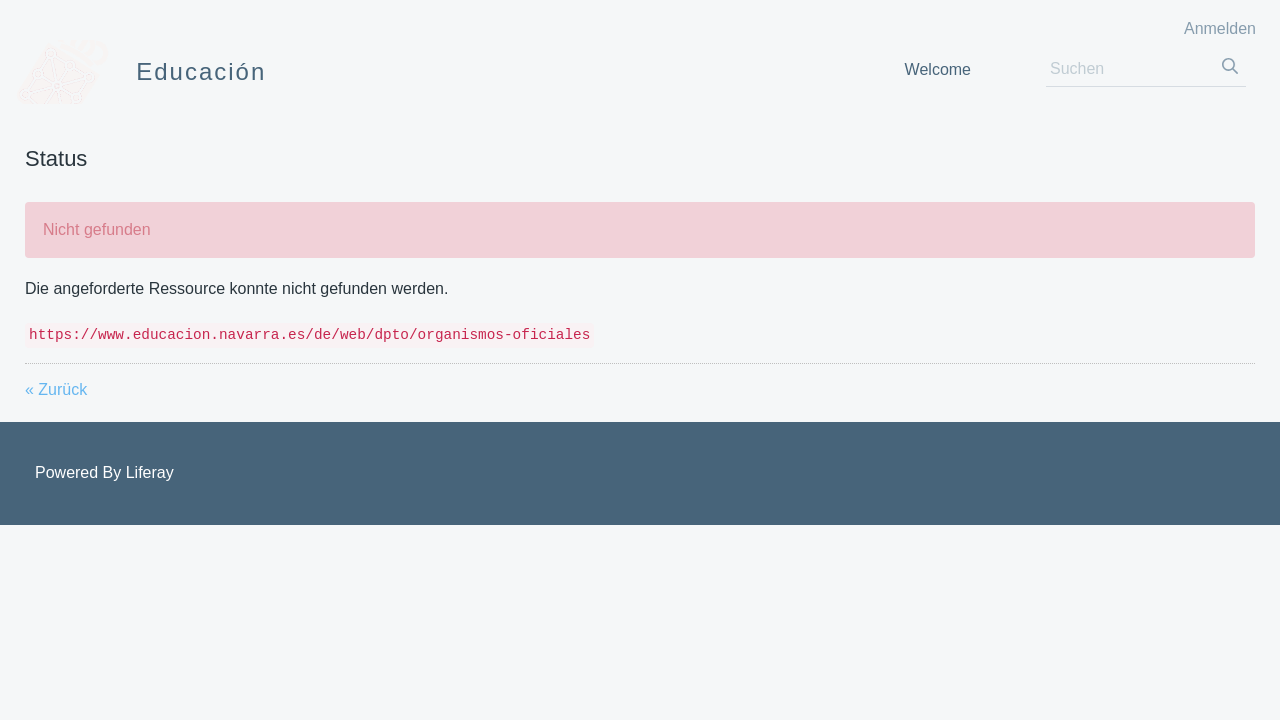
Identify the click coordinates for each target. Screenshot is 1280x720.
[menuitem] (938, 69)
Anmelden (1220, 28)
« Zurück (56, 389)
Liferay (150, 472)
